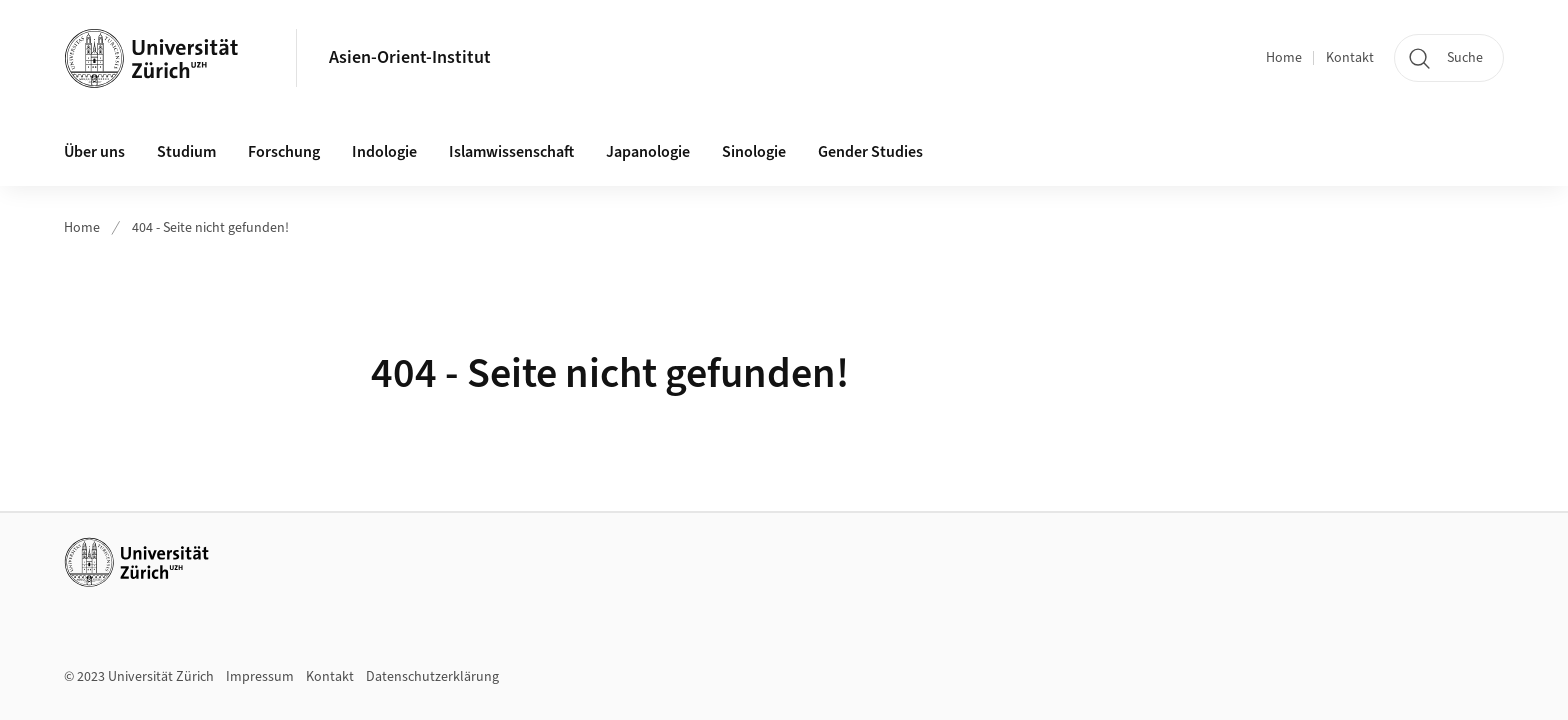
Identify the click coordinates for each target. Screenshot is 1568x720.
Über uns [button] (94, 152)
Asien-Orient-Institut (410, 57)
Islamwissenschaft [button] (511, 152)
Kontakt (1350, 58)
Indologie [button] (384, 152)
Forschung (284, 152)
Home (1284, 58)
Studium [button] (186, 152)
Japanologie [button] (648, 152)
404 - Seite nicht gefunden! (210, 228)
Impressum (260, 677)
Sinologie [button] (754, 152)
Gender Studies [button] (870, 152)
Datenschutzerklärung (432, 677)
